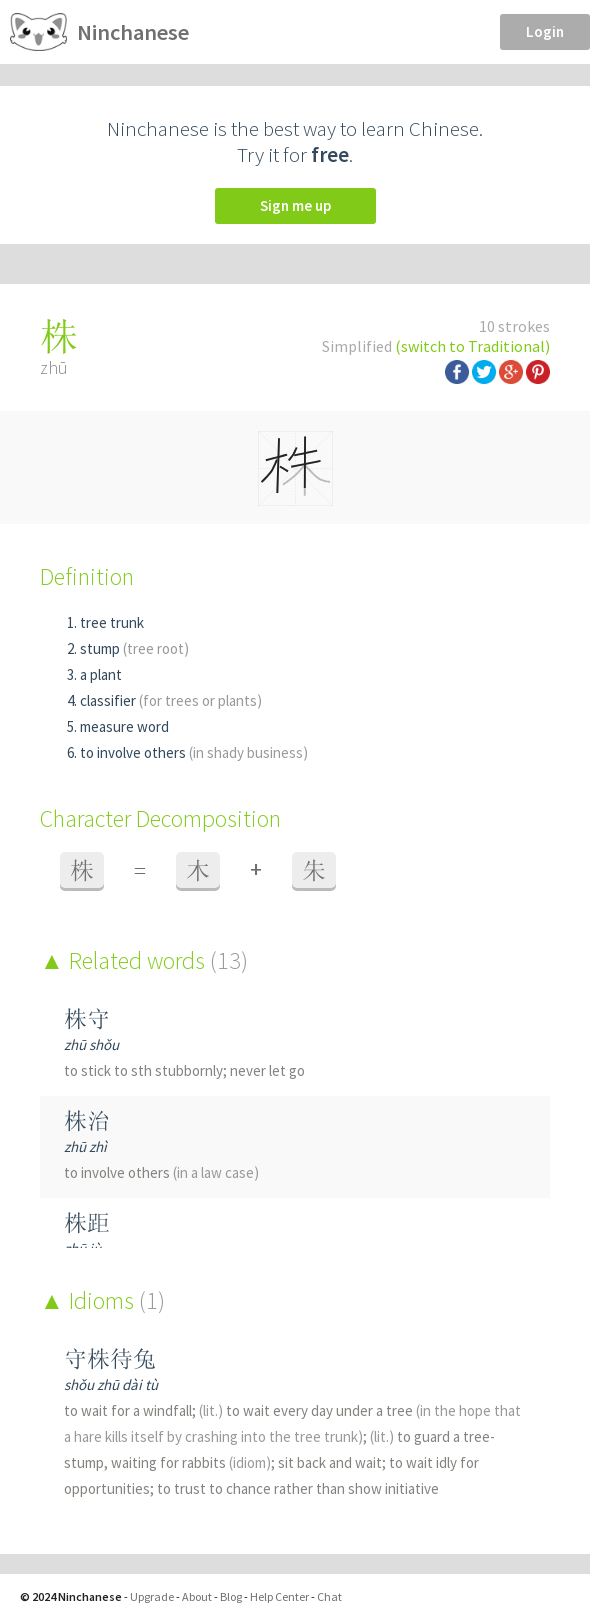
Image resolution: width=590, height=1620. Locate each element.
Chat (329, 1596)
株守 (87, 1018)
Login (545, 31)
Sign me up (295, 205)
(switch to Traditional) (472, 346)
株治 (87, 1120)
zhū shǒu (91, 1044)
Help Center (279, 1596)
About (197, 1596)
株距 (87, 1222)
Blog (231, 1596)
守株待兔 (110, 1358)
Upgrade (152, 1596)
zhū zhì (85, 1146)
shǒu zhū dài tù (111, 1384)
